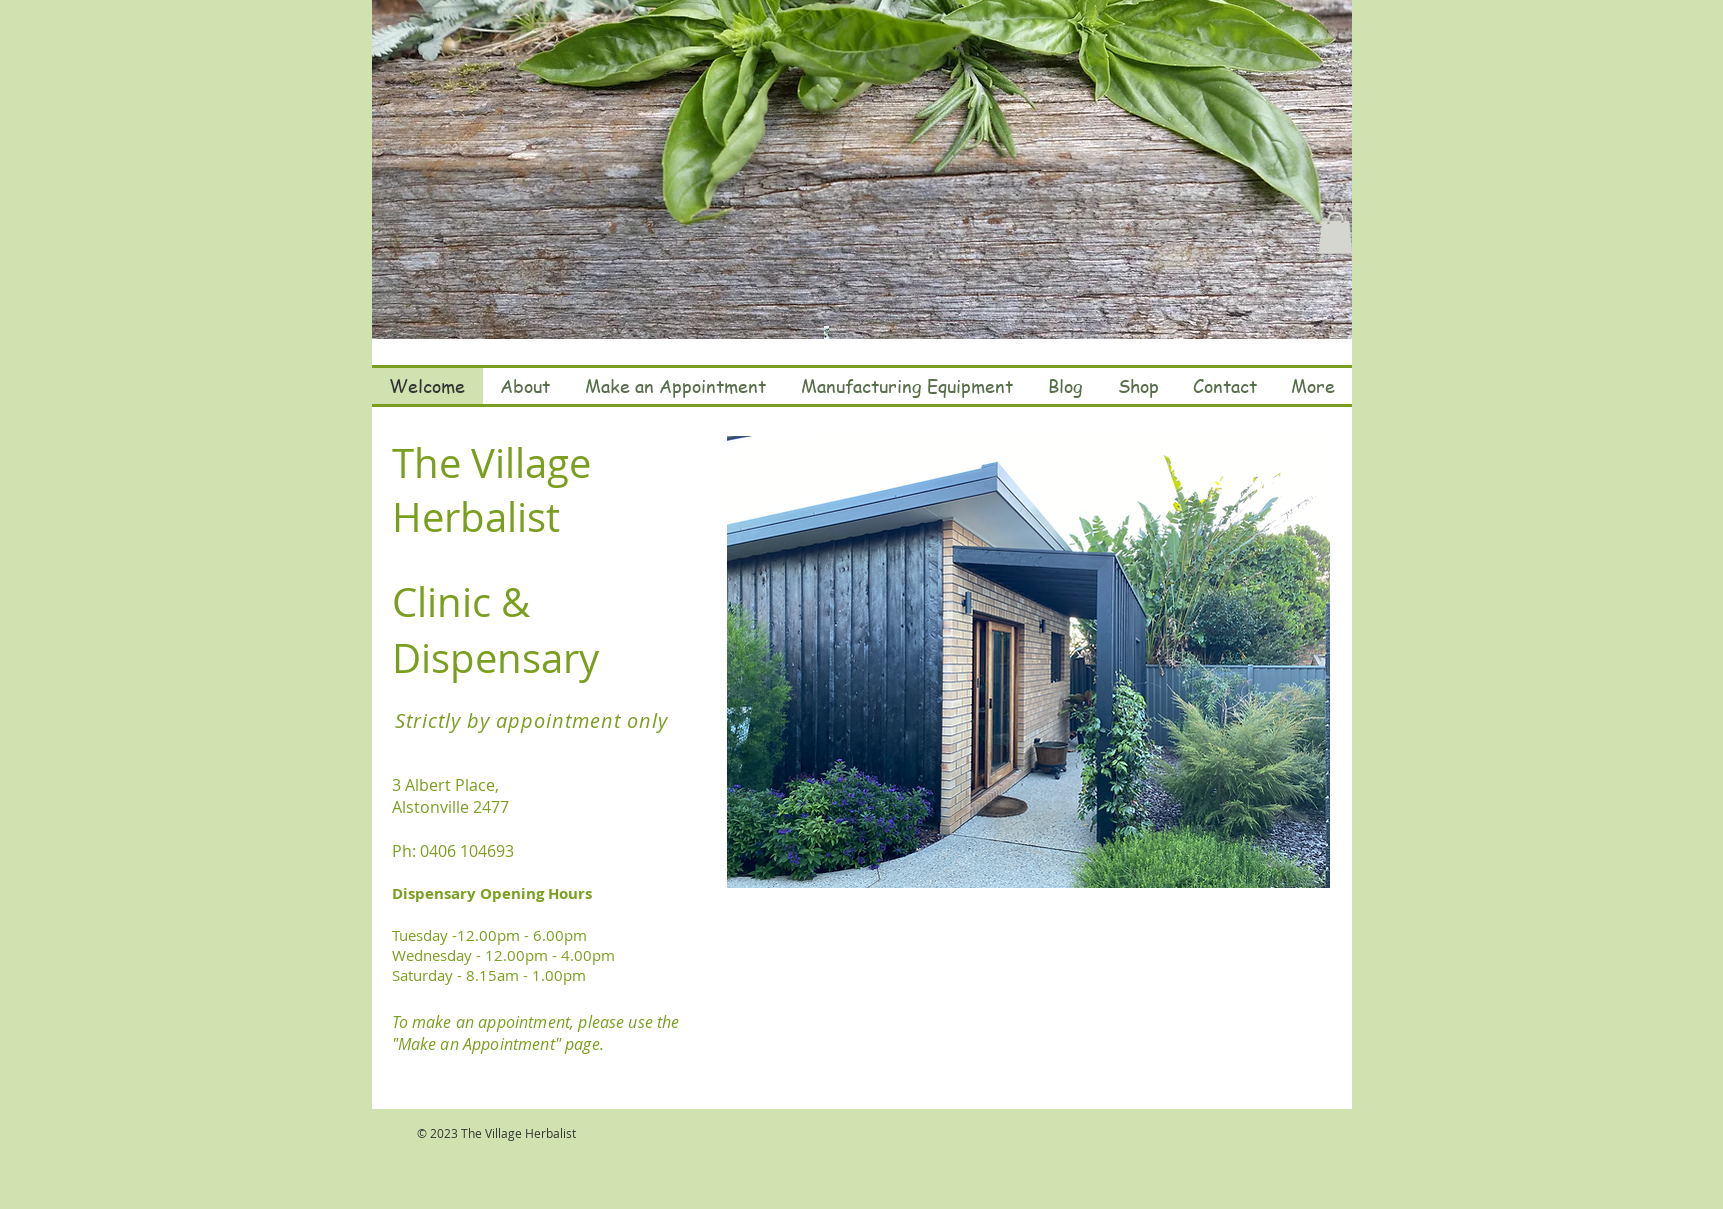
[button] (1335, 233)
